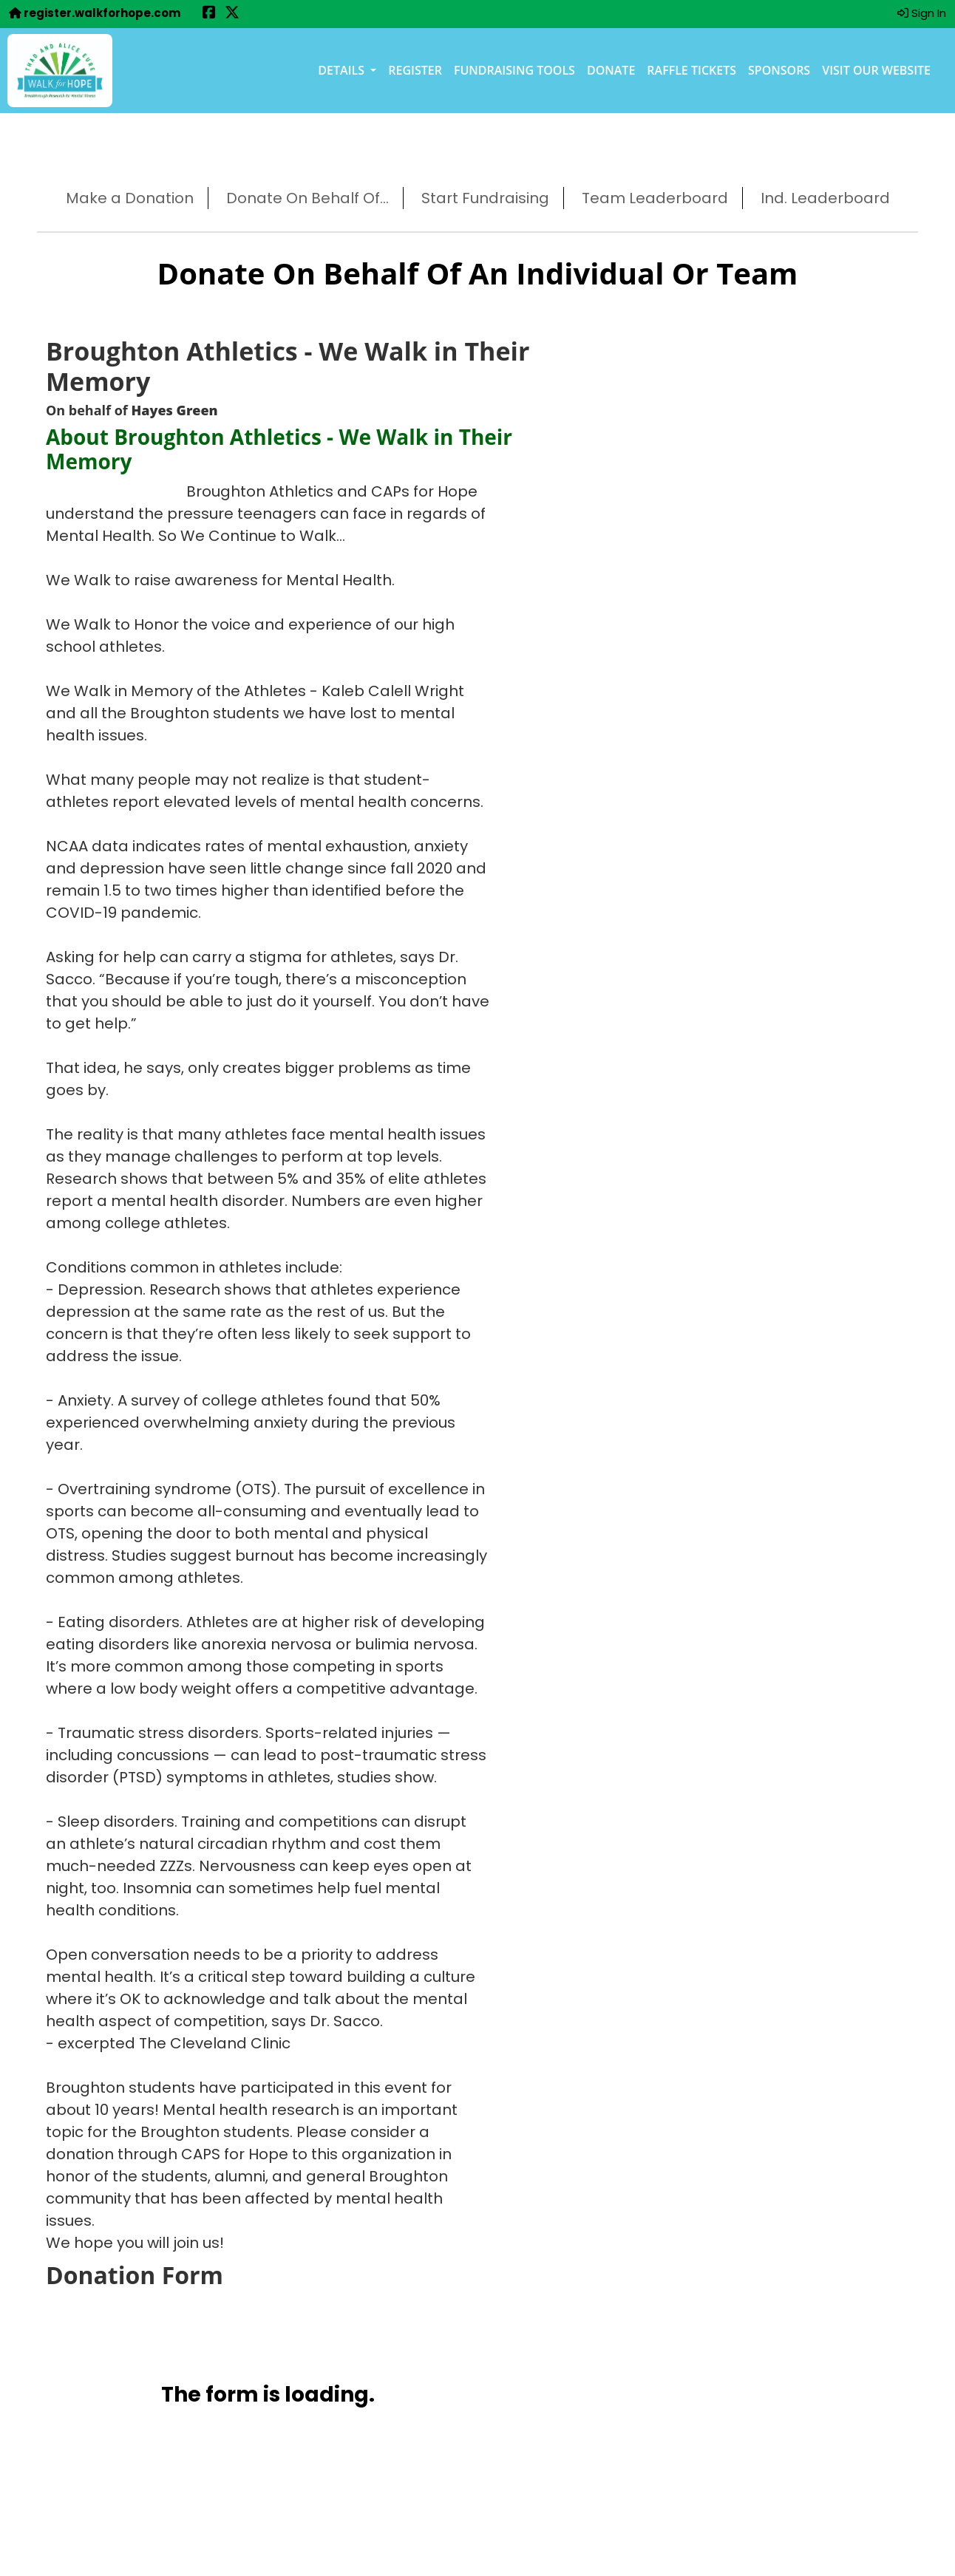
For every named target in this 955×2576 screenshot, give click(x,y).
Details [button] (342, 70)
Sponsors (779, 70)
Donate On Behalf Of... (307, 198)
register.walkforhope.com (94, 13)
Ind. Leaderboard (825, 198)
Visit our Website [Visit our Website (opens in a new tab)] (876, 70)
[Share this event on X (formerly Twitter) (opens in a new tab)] (232, 13)
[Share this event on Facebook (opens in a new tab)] (209, 13)
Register (415, 70)
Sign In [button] (921, 13)
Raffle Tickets (691, 70)
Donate (611, 70)
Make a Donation (130, 198)
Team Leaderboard (655, 198)
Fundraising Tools (514, 70)
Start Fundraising (485, 198)
